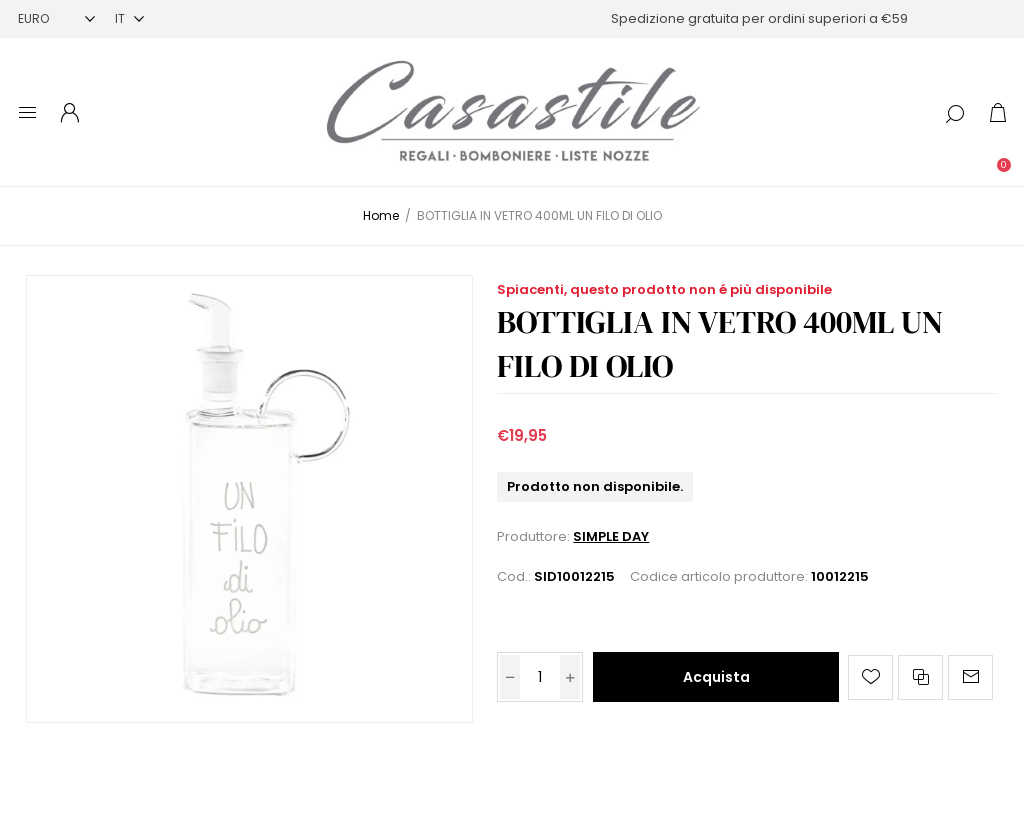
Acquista (716, 677)
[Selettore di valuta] (56, 18)
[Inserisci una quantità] (540, 677)
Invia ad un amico (970, 677)
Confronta (920, 677)
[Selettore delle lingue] (129, 18)
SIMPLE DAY (611, 536)
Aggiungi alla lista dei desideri (870, 677)
